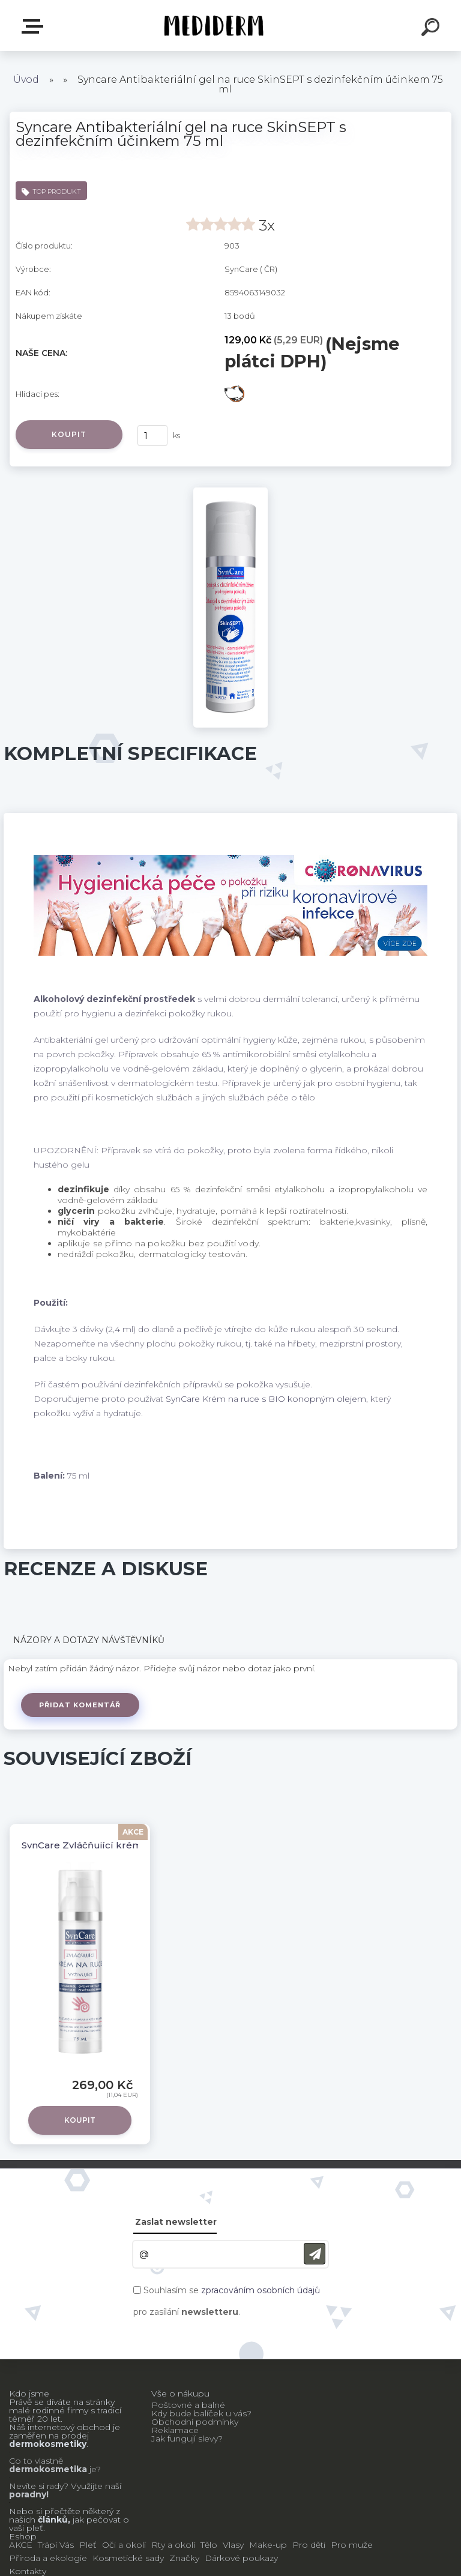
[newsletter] (314, 2253)
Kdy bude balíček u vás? (201, 2413)
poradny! (29, 2494)
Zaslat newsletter (176, 2221)
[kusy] (152, 435)
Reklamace (175, 2430)
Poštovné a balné (188, 2405)
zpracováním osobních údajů (260, 2290)
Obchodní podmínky (194, 2422)
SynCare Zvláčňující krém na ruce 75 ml (115, 1845)
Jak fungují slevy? (187, 2438)
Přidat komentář (80, 1705)
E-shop (35, 26)
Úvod (26, 79)
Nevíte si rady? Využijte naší (65, 2486)
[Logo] (212, 25)
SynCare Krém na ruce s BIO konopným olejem (266, 1398)
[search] (432, 29)
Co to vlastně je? (55, 2465)
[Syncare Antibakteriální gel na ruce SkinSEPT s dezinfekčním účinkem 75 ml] (230, 491)
